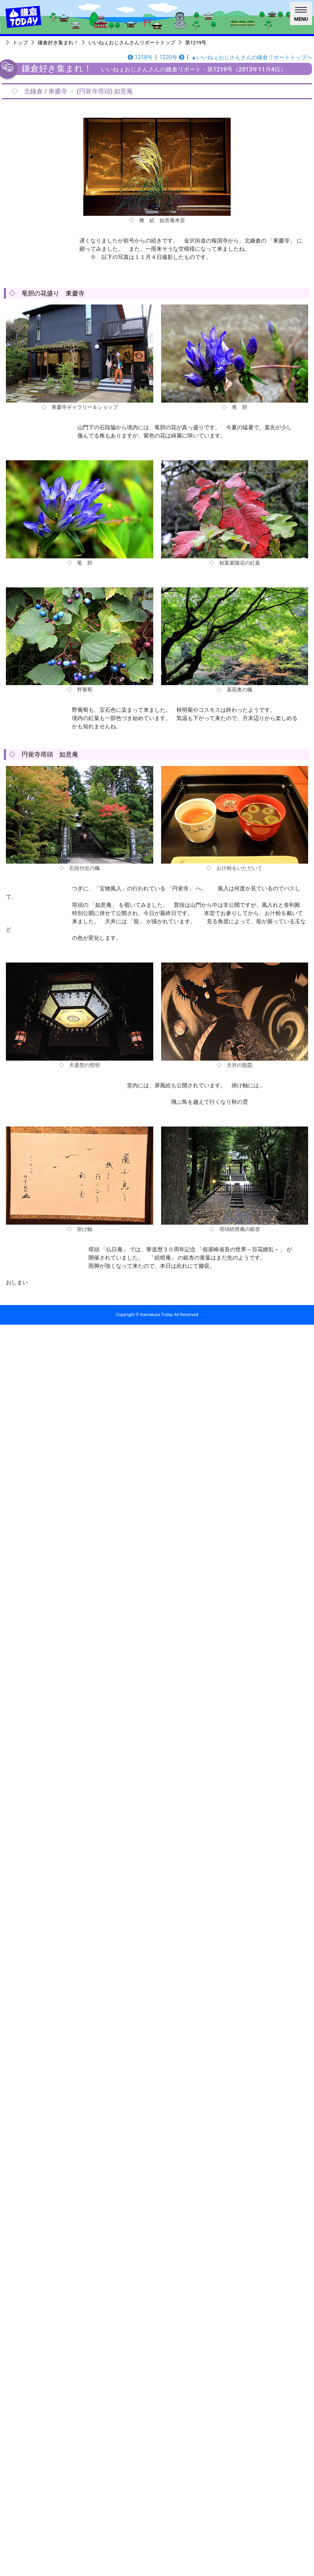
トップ (20, 43)
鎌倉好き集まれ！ (58, 43)
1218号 (140, 57)
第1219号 (195, 43)
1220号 (172, 57)
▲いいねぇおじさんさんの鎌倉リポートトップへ (251, 57)
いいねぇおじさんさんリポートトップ (131, 43)
